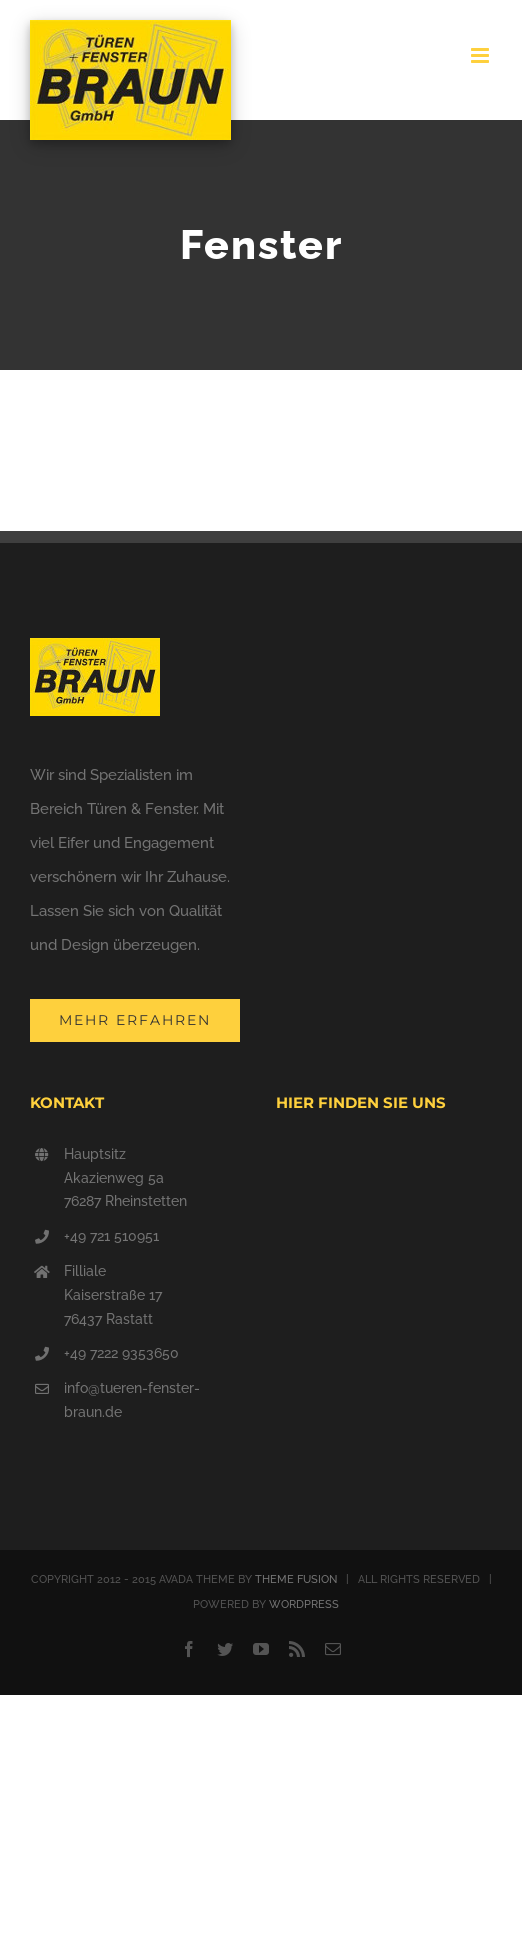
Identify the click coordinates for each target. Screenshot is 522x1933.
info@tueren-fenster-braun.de (132, 1400)
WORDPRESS (304, 1604)
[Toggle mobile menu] (481, 55)
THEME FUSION (296, 1579)
